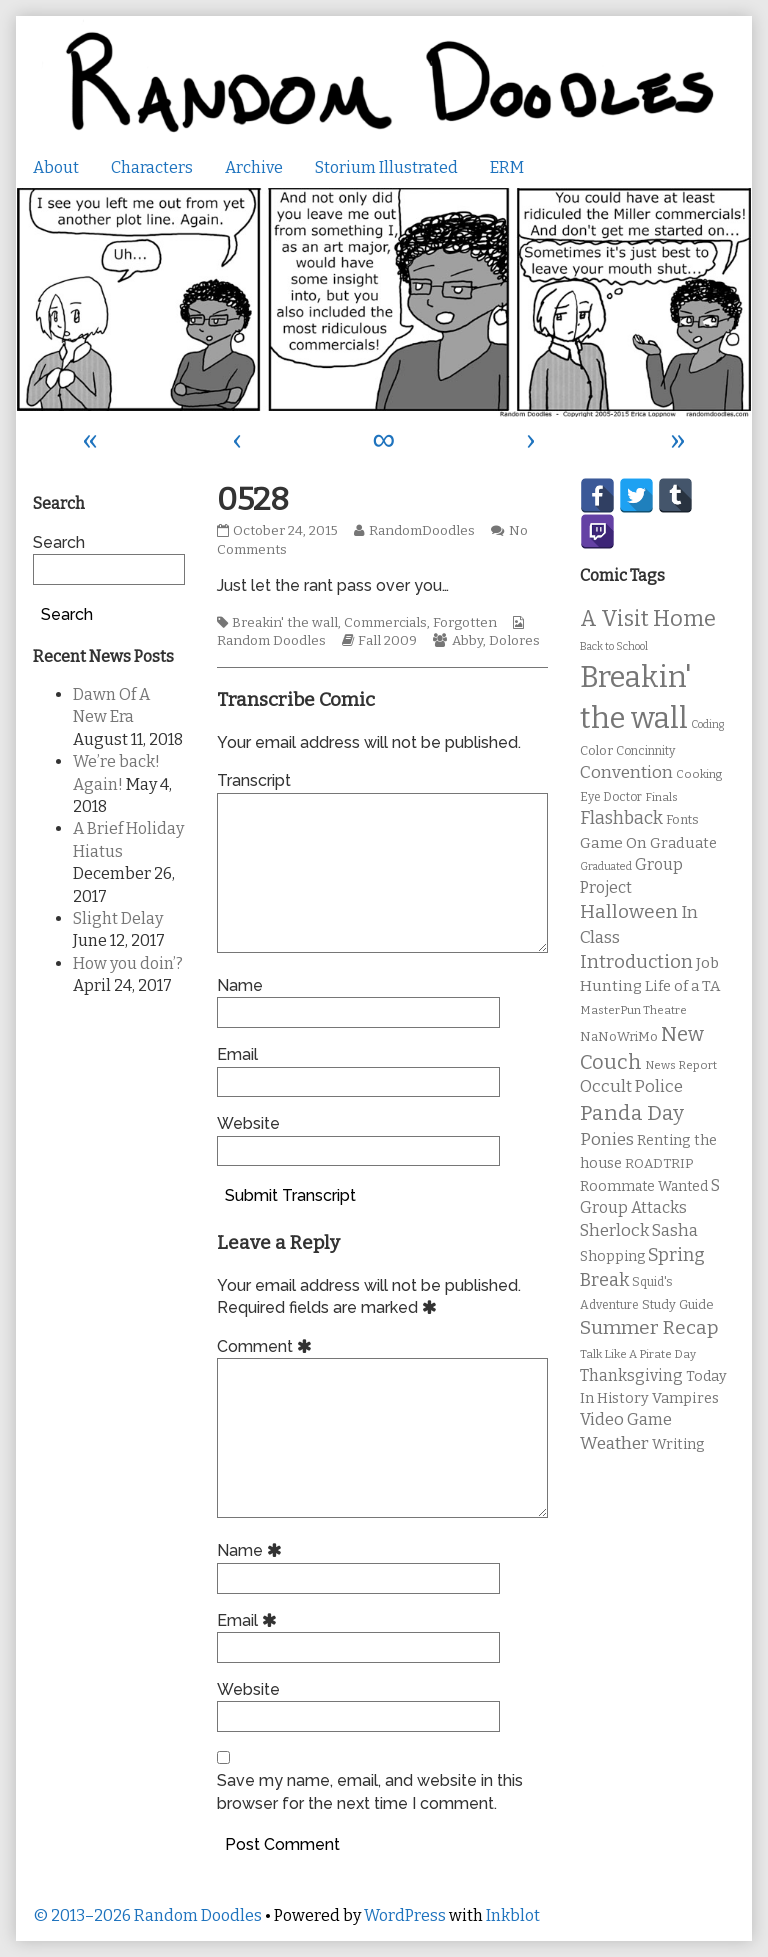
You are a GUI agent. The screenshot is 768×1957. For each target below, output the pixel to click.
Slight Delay (118, 918)
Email (237, 1054)
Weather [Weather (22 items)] (614, 1443)
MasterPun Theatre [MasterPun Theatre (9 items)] (633, 1010)
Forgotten (465, 623)
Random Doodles (271, 641)
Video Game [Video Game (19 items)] (626, 1419)
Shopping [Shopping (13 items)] (612, 1256)
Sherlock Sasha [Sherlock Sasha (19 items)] (639, 1230)
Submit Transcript (290, 1195)
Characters (152, 167)
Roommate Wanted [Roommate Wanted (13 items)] (644, 1186)
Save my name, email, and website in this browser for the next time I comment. (370, 1791)
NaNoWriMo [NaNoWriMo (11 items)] (619, 1036)
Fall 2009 (387, 641)
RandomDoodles (421, 531)
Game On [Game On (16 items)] (613, 843)
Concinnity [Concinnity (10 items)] (645, 751)
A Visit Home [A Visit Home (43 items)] (648, 619)
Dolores (514, 641)
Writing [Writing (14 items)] (678, 1444)
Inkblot (513, 1915)
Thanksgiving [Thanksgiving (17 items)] (631, 1375)
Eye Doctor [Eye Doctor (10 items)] (611, 797)
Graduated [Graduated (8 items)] (606, 866)
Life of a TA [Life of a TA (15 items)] (682, 986)
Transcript (254, 780)
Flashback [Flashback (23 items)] (621, 818)
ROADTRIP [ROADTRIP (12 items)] (659, 1164)
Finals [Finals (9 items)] (661, 797)
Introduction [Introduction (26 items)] (636, 962)
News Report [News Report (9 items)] (681, 1065)
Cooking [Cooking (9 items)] (699, 774)
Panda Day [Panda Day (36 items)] (632, 1113)
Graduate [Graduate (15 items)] (683, 843)
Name (240, 985)
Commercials (385, 623)
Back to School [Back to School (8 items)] (614, 646)
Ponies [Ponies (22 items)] (607, 1139)
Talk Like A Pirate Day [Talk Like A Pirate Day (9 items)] (638, 1354)
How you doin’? (128, 963)
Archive (254, 167)
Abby (467, 641)
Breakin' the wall (285, 623)
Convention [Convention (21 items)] (626, 772)
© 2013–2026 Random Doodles (147, 1915)
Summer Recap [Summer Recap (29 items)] (649, 1327)
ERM (507, 167)
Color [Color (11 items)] (596, 750)
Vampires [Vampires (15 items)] (685, 1398)
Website (248, 1123)
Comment (267, 1346)
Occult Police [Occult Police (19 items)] (631, 1086)
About (56, 167)
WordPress (405, 1915)
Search (59, 542)
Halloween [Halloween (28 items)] (629, 911)
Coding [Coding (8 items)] (707, 724)
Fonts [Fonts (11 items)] (682, 819)
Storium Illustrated (386, 167)
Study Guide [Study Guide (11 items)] (678, 1304)
